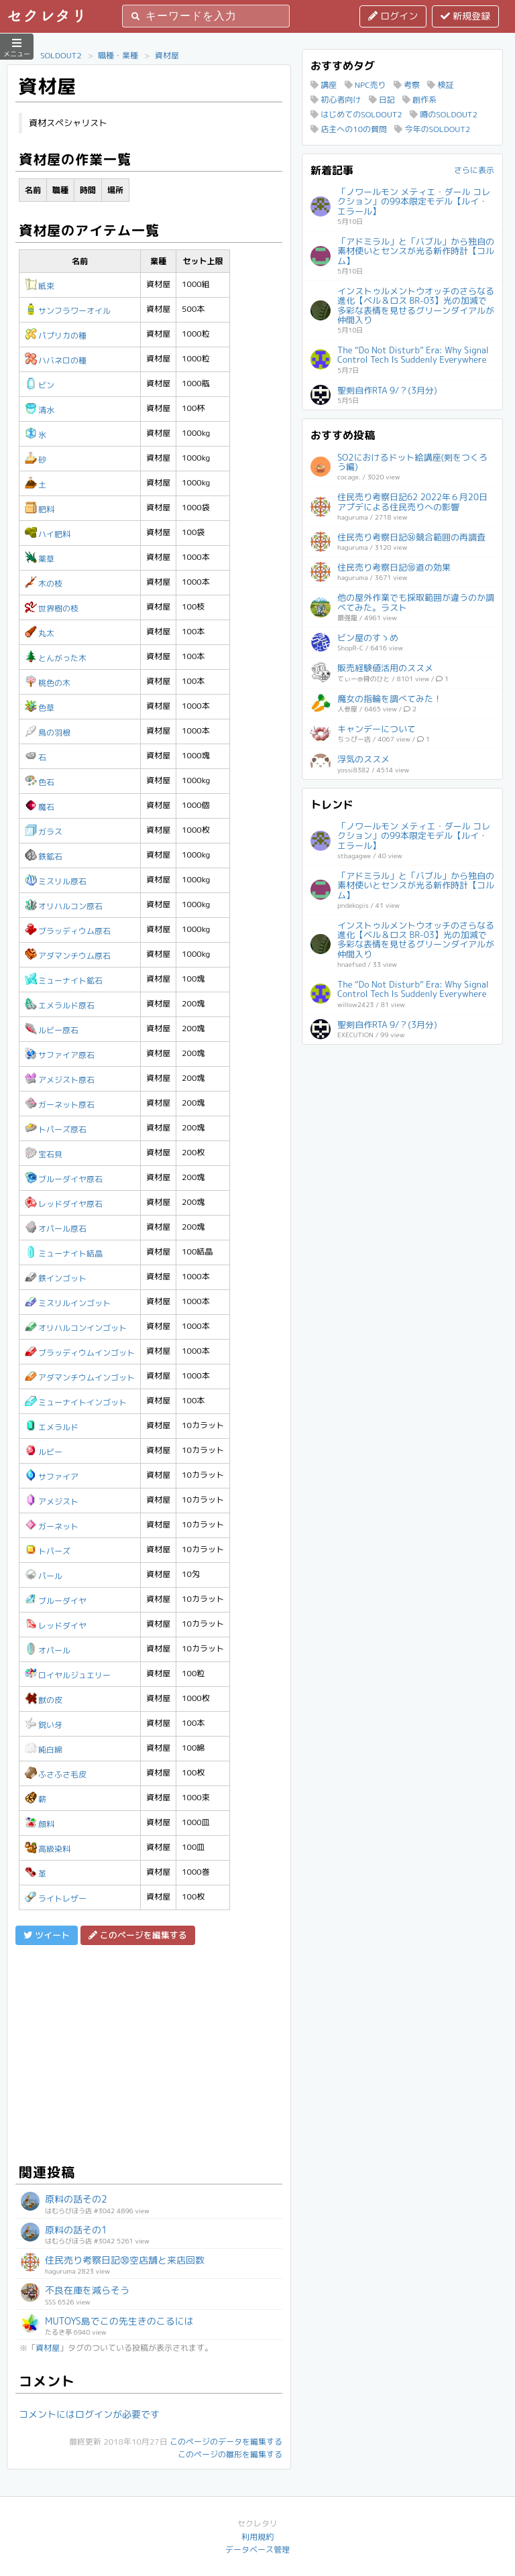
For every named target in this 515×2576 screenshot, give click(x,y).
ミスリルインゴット (68, 1303)
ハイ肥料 (47, 534)
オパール (47, 1650)
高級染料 (47, 1849)
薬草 (39, 559)
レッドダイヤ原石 (64, 1204)
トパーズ (47, 1551)
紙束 (39, 286)
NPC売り (365, 85)
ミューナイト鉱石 (64, 980)
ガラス (43, 831)
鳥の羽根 (47, 732)
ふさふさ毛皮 (56, 1774)
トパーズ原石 (56, 1129)
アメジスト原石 (60, 1080)
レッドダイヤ (56, 1625)
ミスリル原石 (56, 881)
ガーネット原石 (60, 1104)
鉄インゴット (56, 1278)
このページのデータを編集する (226, 2441)
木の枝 (43, 583)
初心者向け (335, 99)
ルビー (43, 1452)
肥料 (39, 509)
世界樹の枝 (51, 608)
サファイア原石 (60, 1055)
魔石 (39, 807)
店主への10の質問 (348, 129)
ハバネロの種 (56, 360)
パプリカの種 (56, 335)
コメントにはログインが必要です (89, 2414)
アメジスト (51, 1501)
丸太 (39, 633)
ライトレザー (56, 1898)
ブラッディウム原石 (68, 931)
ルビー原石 (51, 1030)
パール (43, 1576)
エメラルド (51, 1427)
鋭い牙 (43, 1725)
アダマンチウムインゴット (80, 1377)
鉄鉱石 (43, 856)
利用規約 (257, 2536)
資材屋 (167, 55)
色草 (39, 707)
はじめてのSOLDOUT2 (356, 114)
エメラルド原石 (60, 1005)
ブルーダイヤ (56, 1600)
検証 (440, 85)
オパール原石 (56, 1228)
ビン (39, 385)
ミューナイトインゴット (76, 1402)
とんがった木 (56, 658)
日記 (382, 99)
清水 (39, 410)
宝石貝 (43, 1154)
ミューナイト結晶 (64, 1253)
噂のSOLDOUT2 (443, 114)
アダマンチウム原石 (68, 955)
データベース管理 (257, 2549)
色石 (39, 782)
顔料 (39, 1824)
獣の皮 (43, 1700)
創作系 (419, 99)
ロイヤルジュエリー (68, 1675)
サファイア (51, 1476)
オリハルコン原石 (64, 906)
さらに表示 (474, 170)
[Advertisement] (148, 2052)
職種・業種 (118, 55)
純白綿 (43, 1749)
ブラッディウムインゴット (80, 1352)
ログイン (393, 15)
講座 (323, 85)
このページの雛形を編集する (230, 2454)
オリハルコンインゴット (76, 1328)
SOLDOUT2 (61, 55)
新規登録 (465, 15)
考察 (407, 85)
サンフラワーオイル (68, 310)
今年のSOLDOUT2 (432, 129)
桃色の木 (47, 683)
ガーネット (51, 1526)
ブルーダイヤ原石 (64, 1179)
